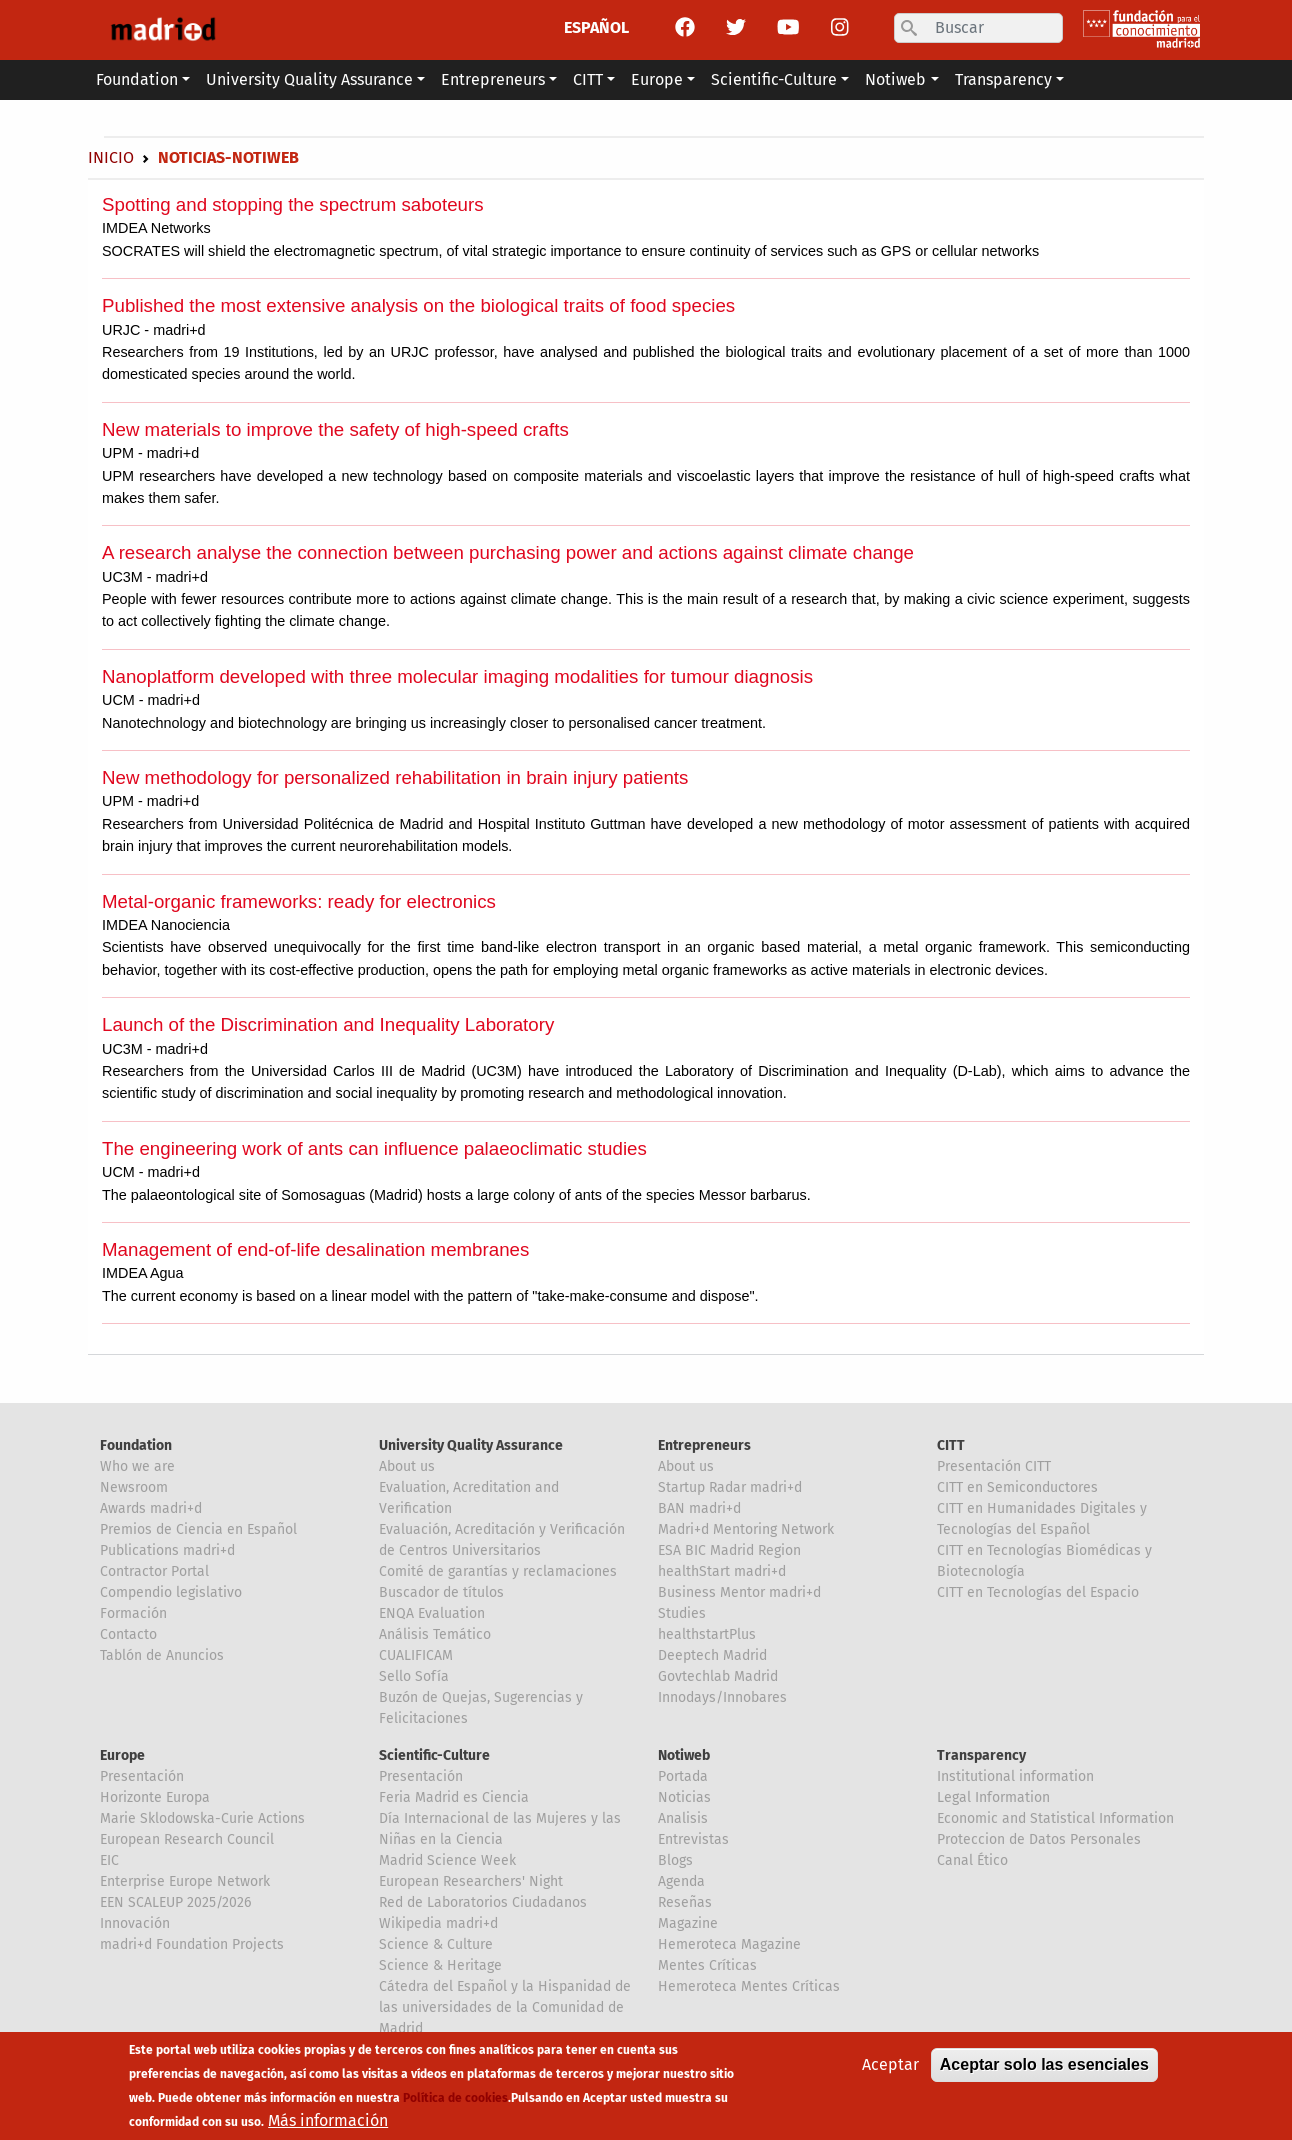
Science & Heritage (440, 1965)
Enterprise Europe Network (185, 1881)
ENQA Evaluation (432, 1613)
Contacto (128, 1634)
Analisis (683, 1818)
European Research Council (187, 1839)
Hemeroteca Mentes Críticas (749, 1986)
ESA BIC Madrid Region (729, 1550)
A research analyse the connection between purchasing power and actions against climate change (508, 552)
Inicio (111, 157)
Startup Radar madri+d (730, 1487)
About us (407, 1466)
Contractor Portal (154, 1571)
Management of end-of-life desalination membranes (315, 1249)
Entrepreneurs (704, 1445)
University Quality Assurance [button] (309, 79)
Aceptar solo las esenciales (1044, 2070)
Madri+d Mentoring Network (746, 1529)
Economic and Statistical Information (1055, 1818)
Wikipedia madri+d (438, 1923)
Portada (683, 1776)
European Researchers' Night (471, 1881)
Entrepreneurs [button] (493, 79)
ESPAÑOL (596, 27)
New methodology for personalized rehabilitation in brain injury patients (395, 777)
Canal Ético (972, 1860)
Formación (133, 1613)
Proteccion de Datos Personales (1039, 1839)
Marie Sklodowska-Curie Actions (202, 1818)
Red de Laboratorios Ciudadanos (483, 1902)
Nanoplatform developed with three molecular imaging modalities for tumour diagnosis (457, 676)
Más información (328, 2126)
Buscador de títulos (441, 1592)
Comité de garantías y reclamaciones (498, 1571)
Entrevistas (693, 1839)
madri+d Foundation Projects (192, 1944)
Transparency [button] (1003, 79)
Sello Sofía (414, 1676)
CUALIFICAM (416, 1655)
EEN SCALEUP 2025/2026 (175, 1902)
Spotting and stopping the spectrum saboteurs (293, 204)
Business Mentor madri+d (739, 1592)
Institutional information (1015, 1776)
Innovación (135, 1923)
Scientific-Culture (434, 1755)
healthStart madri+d (722, 1571)
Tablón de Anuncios (162, 1655)
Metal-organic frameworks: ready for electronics (299, 901)
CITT (951, 1445)
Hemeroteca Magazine (729, 1944)
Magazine (688, 1923)
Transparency (981, 1755)
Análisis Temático (435, 1634)
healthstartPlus (707, 1634)
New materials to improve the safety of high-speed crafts (335, 429)
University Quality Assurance (471, 1445)
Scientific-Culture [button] (774, 79)
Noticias (684, 1797)
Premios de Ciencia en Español (198, 1529)
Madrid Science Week (447, 1860)
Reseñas (685, 1902)
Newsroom (134, 1487)
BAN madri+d (699, 1508)
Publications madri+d (167, 1550)
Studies (682, 1613)
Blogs (675, 1860)
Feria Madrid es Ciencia (454, 1797)
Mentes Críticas (707, 1965)
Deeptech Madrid (712, 1655)
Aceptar (890, 2070)
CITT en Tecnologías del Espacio (1038, 1592)
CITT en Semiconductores (1017, 1487)
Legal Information (993, 1797)
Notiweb (684, 1755)
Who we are (137, 1466)
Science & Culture (436, 1944)
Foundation (136, 1445)
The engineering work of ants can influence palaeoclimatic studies (374, 1148)
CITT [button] (588, 79)
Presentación (142, 1776)
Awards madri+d (151, 1508)
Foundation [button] (137, 79)
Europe (122, 1755)
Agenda (681, 1881)
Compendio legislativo (171, 1592)
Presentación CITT (994, 1466)
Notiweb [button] (895, 79)
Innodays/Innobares (722, 1697)
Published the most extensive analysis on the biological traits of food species (418, 305)
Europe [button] (657, 79)
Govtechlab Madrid (718, 1676)
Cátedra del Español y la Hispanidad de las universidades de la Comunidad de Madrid (505, 2007)
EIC (109, 1860)
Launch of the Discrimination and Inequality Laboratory (328, 1024)
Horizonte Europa (155, 1797)
